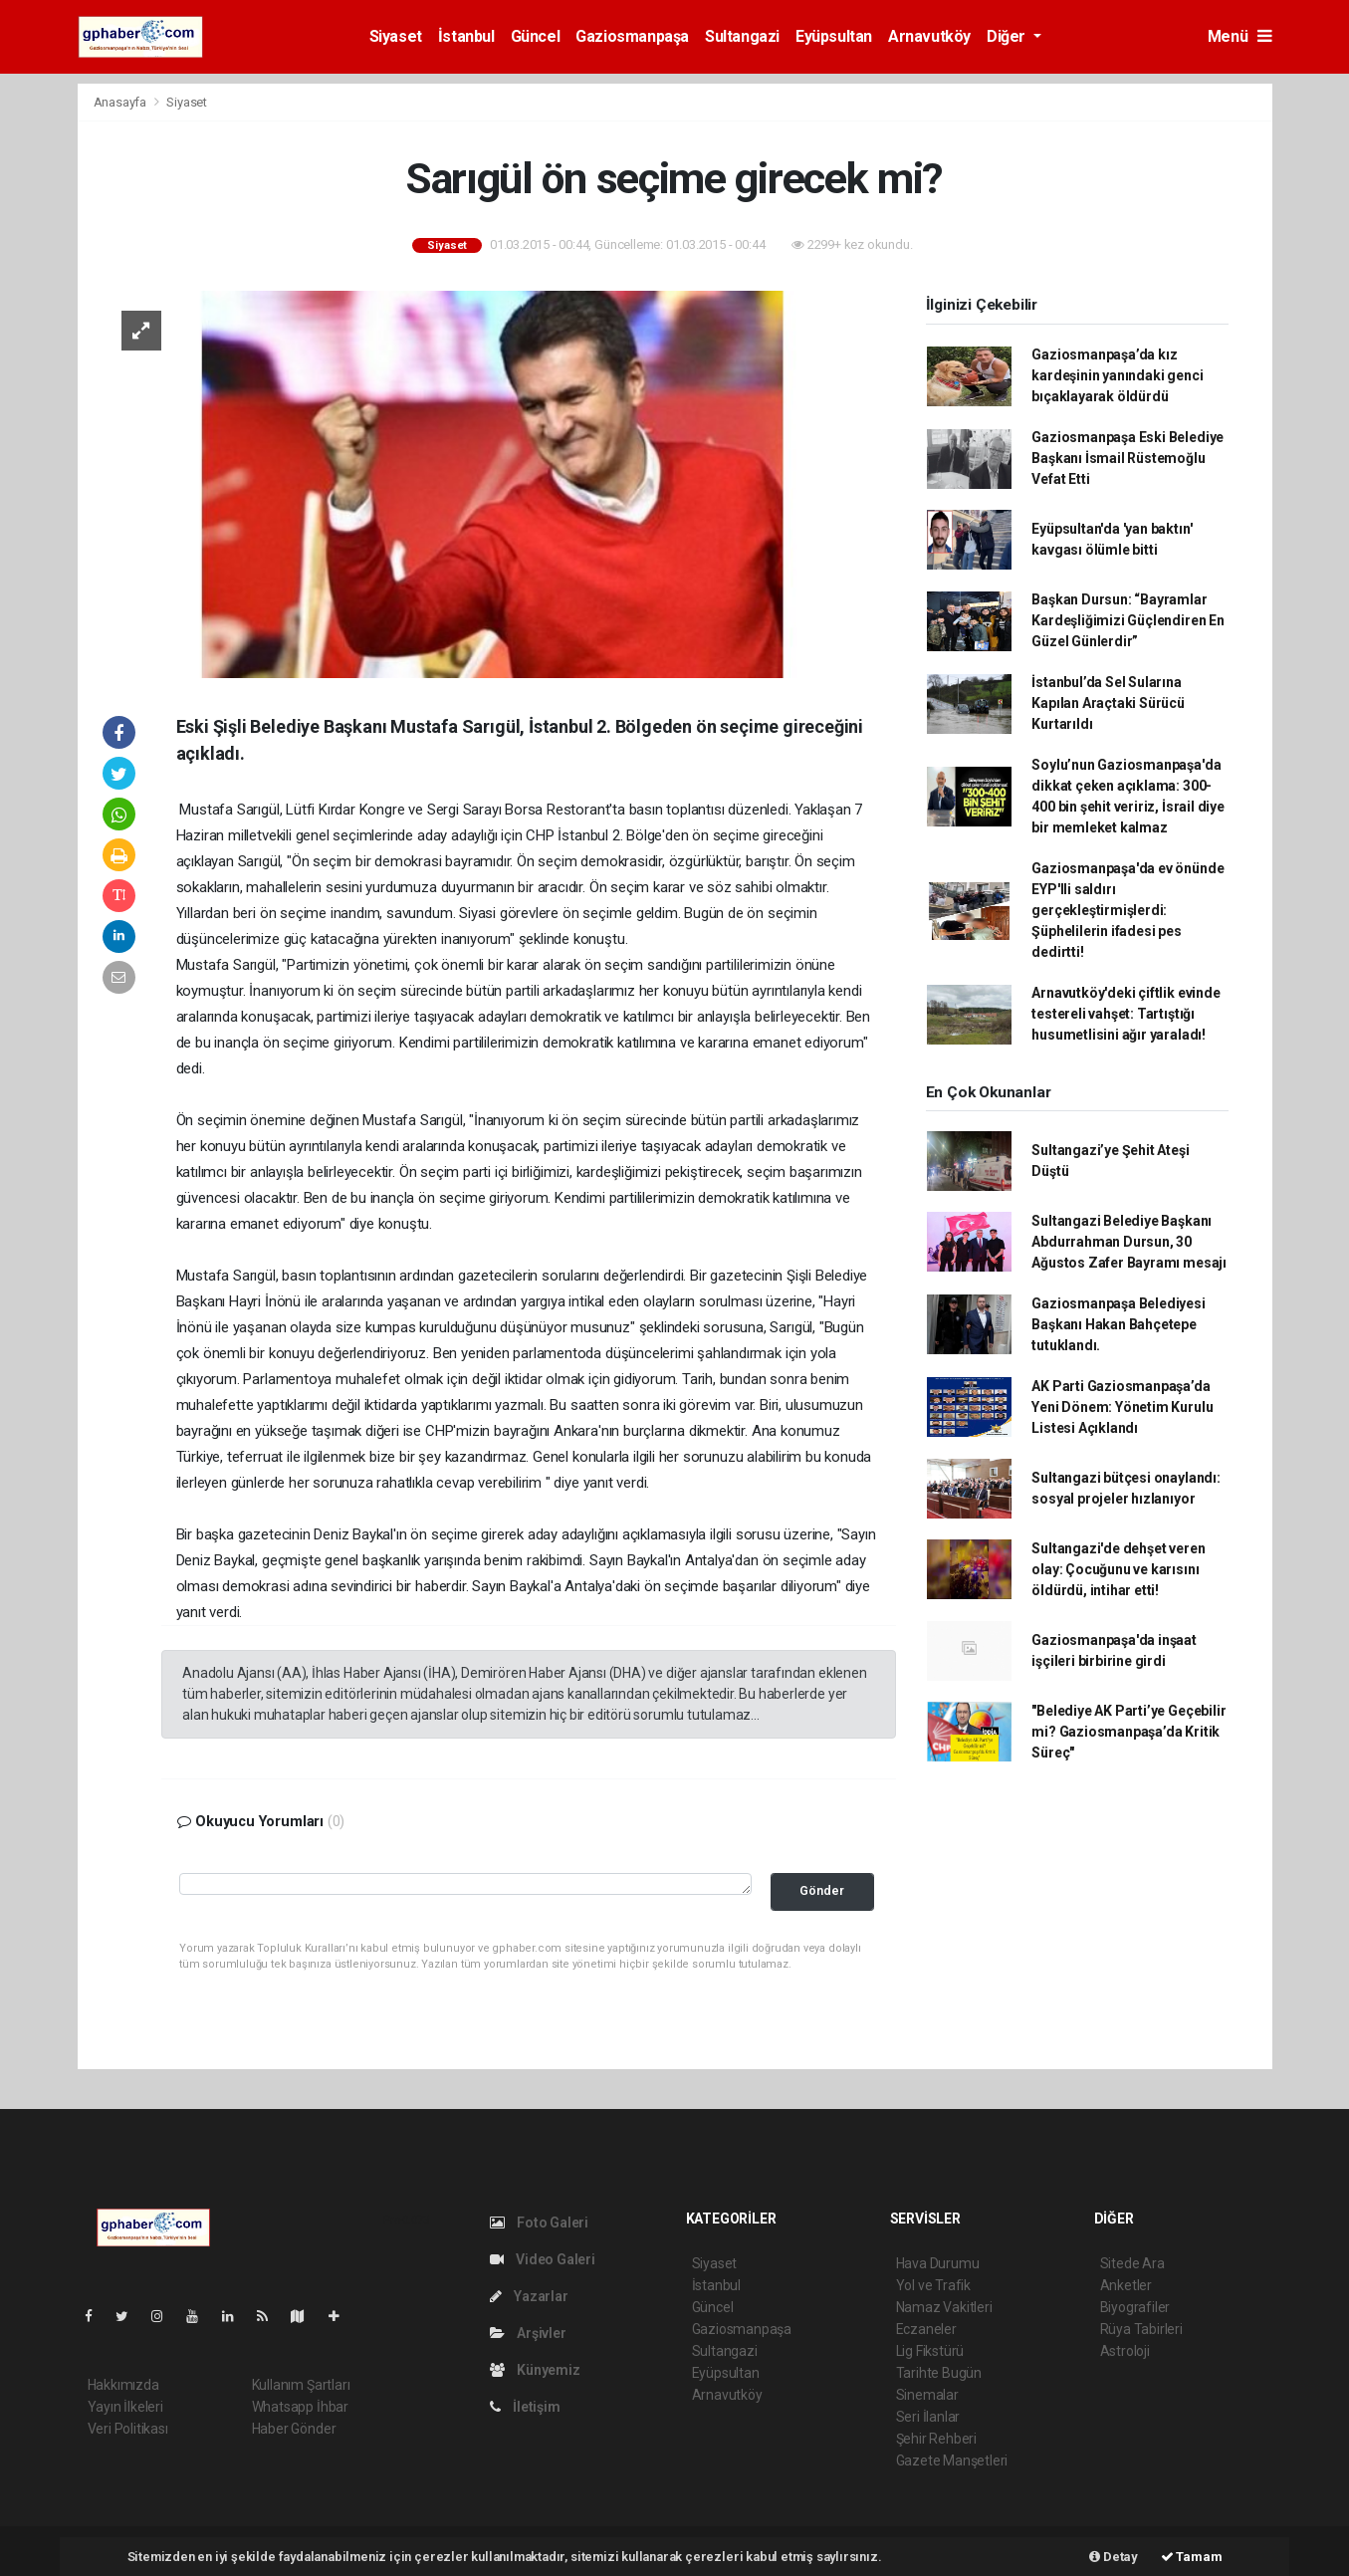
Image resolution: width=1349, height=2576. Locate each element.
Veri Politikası (128, 2429)
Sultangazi (742, 36)
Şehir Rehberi (937, 2439)
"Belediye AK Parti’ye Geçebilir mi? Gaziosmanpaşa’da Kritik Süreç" (1128, 1731)
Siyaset (395, 36)
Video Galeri (542, 2259)
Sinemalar (927, 2395)
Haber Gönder (294, 2429)
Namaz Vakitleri (944, 2307)
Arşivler (528, 2333)
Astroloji (1125, 2351)
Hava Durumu (938, 2263)
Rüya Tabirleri (1141, 2329)
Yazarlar (529, 2296)
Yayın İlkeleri (125, 2407)
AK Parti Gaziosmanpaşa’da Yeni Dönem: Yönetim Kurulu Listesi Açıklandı (1122, 1407)
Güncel (536, 36)
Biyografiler (1135, 2307)
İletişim (525, 2407)
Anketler (1126, 2285)
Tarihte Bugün (939, 2373)
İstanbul (466, 36)
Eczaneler (926, 2329)
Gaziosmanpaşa (632, 36)
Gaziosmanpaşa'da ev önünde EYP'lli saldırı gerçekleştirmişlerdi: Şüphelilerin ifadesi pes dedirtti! (1127, 910)
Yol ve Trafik (934, 2285)
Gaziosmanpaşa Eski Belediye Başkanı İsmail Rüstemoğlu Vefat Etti (1127, 458)
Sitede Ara (1132, 2263)
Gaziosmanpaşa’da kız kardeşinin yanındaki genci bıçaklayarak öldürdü (1117, 375)
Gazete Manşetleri (952, 2460)
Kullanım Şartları (301, 2385)
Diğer (1008, 36)
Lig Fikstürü (930, 2351)
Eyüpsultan (833, 36)
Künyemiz (535, 2370)
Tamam (1192, 2556)
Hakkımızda (123, 2385)
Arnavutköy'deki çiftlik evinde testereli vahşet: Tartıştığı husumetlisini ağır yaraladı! (1125, 1014)
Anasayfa (121, 102)
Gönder (821, 1890)
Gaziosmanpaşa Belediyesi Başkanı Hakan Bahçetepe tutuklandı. (1118, 1324)
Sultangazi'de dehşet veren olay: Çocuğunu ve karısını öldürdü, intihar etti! (1118, 1569)
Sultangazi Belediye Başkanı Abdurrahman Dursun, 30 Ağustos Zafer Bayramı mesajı (1129, 1242)
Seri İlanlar (928, 2417)
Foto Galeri (539, 2222)
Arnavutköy (929, 36)
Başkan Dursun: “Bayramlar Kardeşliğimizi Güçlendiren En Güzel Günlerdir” (1127, 620)
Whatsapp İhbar (300, 2407)
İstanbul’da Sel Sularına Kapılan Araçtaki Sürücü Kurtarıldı (1108, 703)
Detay (1113, 2556)
